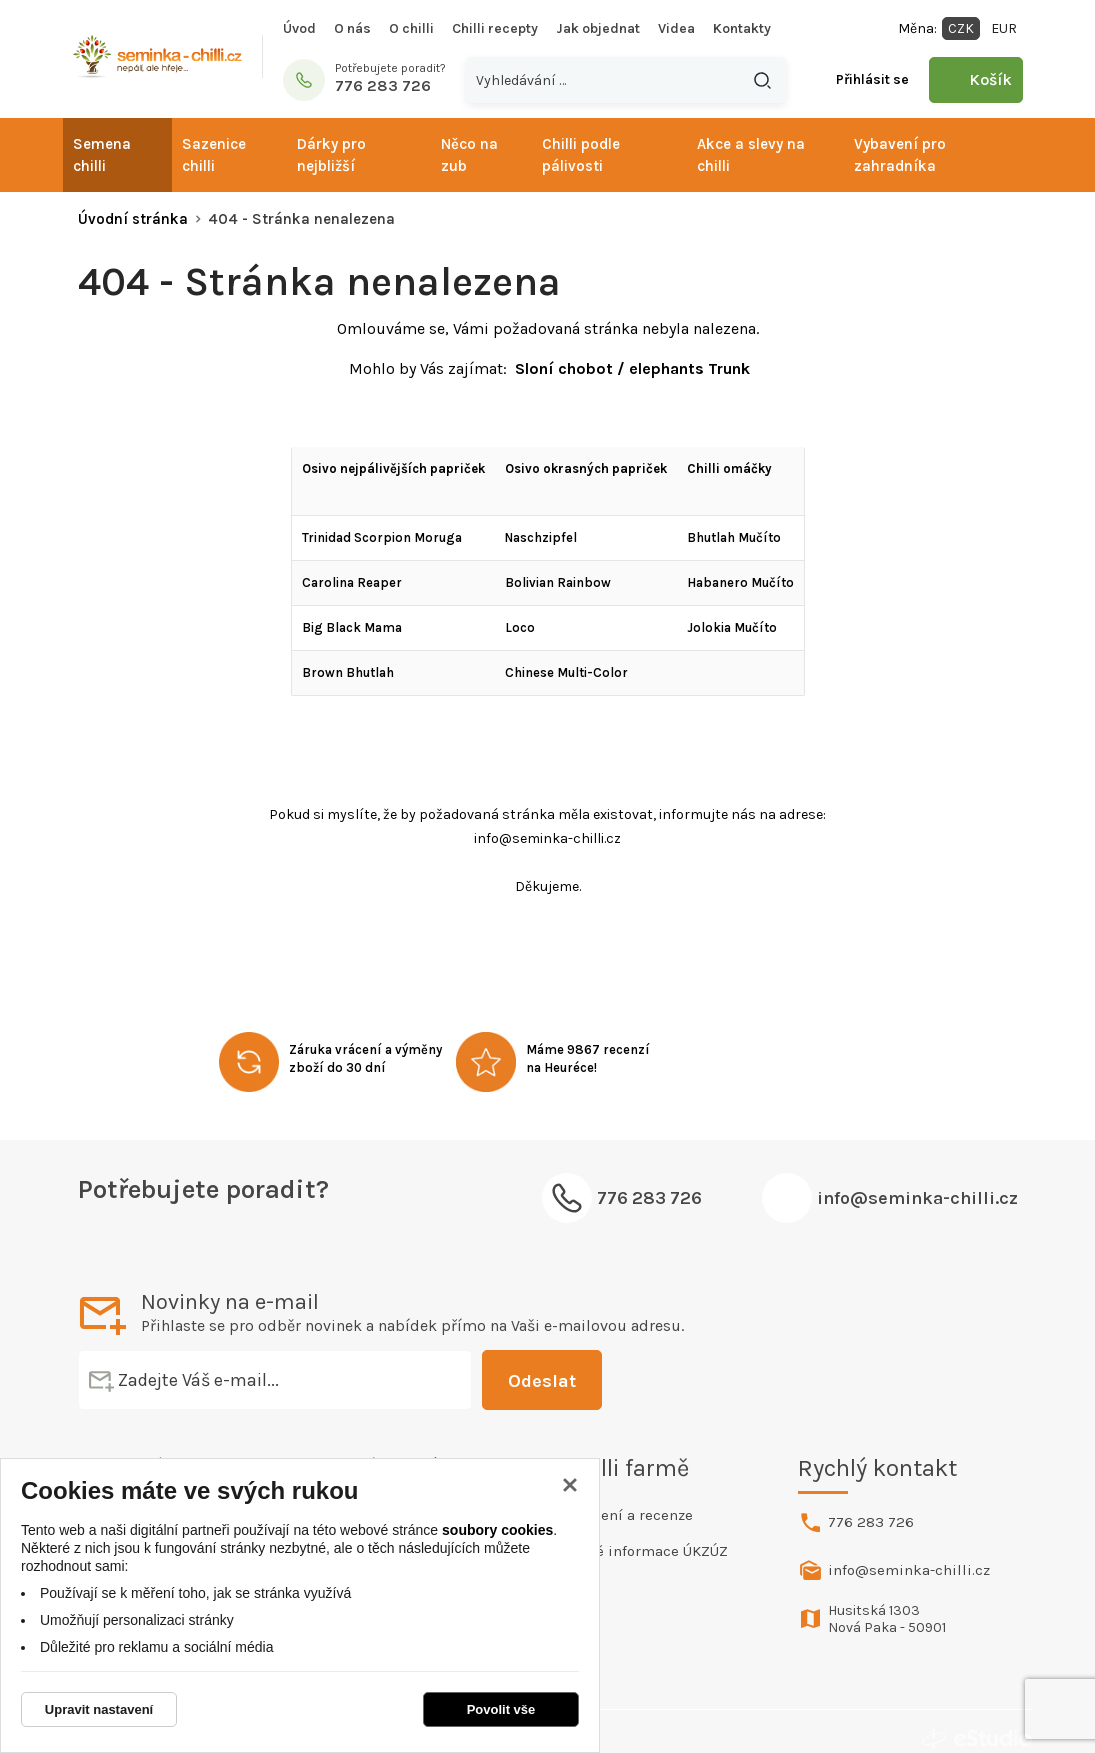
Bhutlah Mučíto (734, 537)
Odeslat (498, 1381)
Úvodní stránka (133, 219)
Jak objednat (598, 28)
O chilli (411, 28)
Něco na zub (469, 155)
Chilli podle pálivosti (581, 155)
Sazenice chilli (214, 155)
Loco (520, 627)
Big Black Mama (352, 627)
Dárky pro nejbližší (331, 155)
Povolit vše (501, 1709)
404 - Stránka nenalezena (301, 219)
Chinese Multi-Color (566, 672)
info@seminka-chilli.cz (917, 1198)
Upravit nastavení (99, 1709)
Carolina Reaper (352, 582)
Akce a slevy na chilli (751, 155)
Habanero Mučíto (740, 582)
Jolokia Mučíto (732, 627)
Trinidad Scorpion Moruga (382, 537)
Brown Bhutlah (348, 672)
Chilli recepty (495, 28)
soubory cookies (497, 1530)
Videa (676, 28)
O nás (352, 28)
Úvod (299, 28)
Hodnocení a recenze (620, 1515)
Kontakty (742, 28)
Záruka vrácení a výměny (365, 1049)
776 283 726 (871, 1522)
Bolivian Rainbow (558, 582)
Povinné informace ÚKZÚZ (638, 1551)
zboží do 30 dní (337, 1067)
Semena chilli (102, 155)
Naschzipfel (541, 537)
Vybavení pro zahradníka (900, 155)
